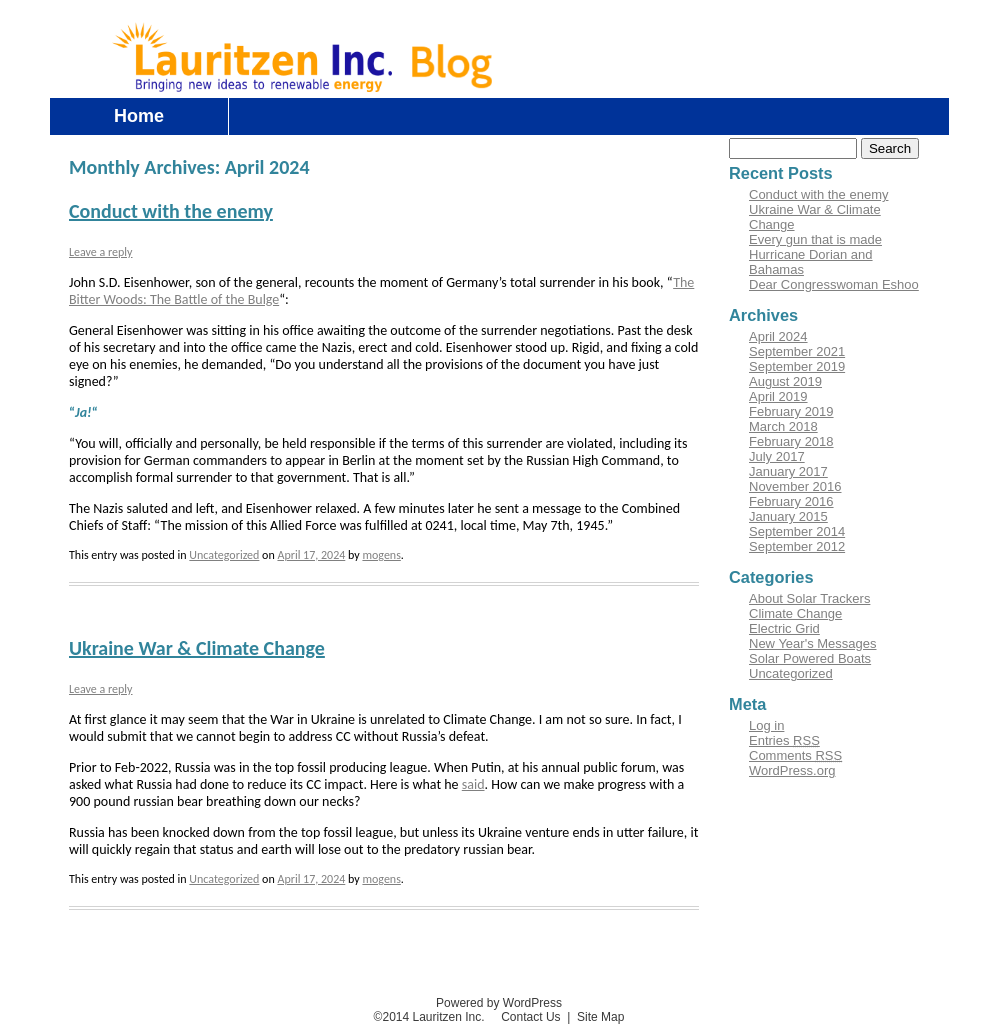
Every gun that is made (815, 239)
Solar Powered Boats (810, 658)
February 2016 (791, 501)
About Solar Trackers (809, 598)
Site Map (600, 1017)
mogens (381, 555)
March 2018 (783, 426)
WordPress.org (792, 770)
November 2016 (795, 486)
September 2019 (797, 366)
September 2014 (797, 531)
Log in (829, 33)
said (473, 784)
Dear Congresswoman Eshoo (834, 284)
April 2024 (778, 336)
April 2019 (778, 396)
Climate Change (795, 613)
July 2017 (777, 456)
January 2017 (788, 471)
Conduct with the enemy (171, 211)
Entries (784, 740)
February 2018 (791, 441)
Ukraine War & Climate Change (197, 648)
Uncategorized (224, 555)
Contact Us (902, 33)
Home (139, 116)
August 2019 (785, 381)
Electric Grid (784, 628)
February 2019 (791, 411)
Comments (795, 755)
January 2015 (788, 516)
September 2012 (797, 546)
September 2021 (797, 351)
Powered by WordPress (499, 1003)
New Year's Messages (813, 643)
